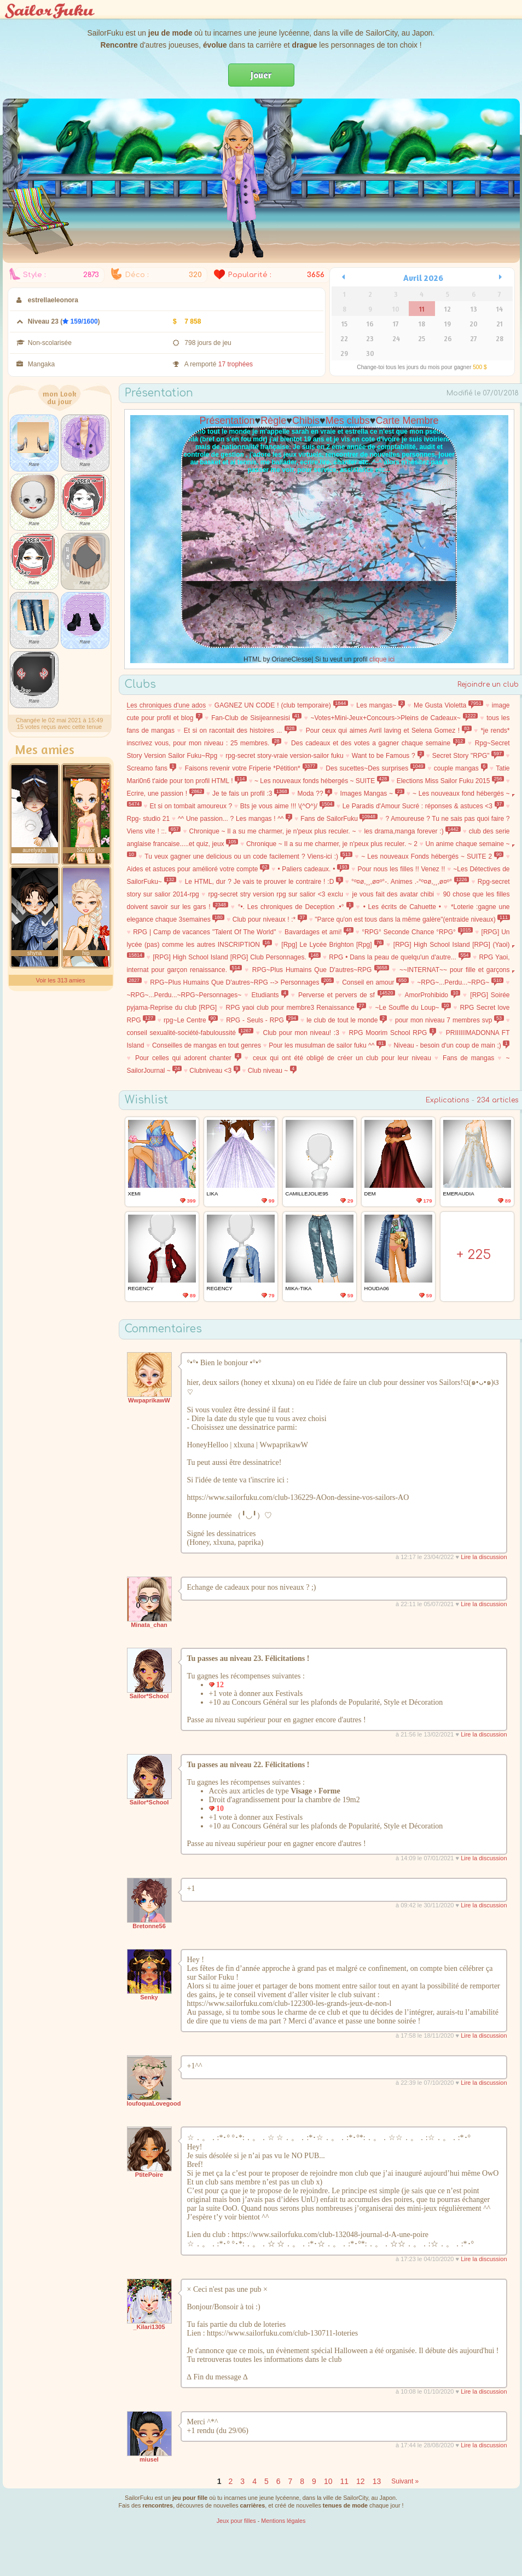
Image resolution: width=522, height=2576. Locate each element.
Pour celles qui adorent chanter (188, 1058)
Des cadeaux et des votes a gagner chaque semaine (378, 743)
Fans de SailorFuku (339, 819)
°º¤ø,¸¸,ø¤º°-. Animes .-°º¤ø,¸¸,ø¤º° (410, 882)
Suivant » (405, 2481)
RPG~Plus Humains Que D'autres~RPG (321, 970)
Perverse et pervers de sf (346, 995)
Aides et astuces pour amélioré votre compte (198, 869)
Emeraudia (458, 1194)
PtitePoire (149, 2174)
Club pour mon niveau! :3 (301, 1033)
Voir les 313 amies (60, 980)
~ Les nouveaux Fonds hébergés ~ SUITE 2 (432, 856)
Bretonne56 (149, 1926)
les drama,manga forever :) (412, 831)
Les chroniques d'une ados (166, 705)
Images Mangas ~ (372, 793)
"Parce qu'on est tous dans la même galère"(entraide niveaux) (412, 919)
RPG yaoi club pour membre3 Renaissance (296, 1007)
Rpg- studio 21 (148, 819)
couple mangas (461, 768)
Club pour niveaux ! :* (270, 919)
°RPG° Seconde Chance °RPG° (417, 932)
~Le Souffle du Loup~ (413, 1007)
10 (328, 2481)
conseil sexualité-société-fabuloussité (190, 1033)
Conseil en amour (375, 982)
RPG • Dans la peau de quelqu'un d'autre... (400, 957)
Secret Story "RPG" (468, 756)
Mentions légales (283, 2520)
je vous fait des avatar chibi (393, 894)
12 (360, 2481)
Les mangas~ (380, 705)
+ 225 (473, 1254)
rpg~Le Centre (191, 1020)
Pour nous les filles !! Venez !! (401, 869)
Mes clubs (348, 420)
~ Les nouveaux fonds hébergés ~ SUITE (321, 781)
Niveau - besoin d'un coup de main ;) (451, 1045)
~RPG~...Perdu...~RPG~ (460, 982)
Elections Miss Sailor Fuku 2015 (450, 781)
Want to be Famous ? (388, 756)
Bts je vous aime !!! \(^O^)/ (287, 806)
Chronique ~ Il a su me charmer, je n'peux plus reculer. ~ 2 (331, 844)
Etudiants (270, 995)
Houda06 (376, 1288)
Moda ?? (314, 793)
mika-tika (299, 1288)
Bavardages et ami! (319, 932)
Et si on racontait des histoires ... (240, 730)
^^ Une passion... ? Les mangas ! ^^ (235, 819)
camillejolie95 (307, 1194)
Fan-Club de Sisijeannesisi (256, 718)
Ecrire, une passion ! (166, 793)
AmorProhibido (432, 995)
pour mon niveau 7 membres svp (449, 1020)
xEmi (134, 1194)
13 (377, 2481)
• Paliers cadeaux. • (313, 869)
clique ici (382, 659)
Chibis (306, 420)
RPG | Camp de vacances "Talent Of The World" (204, 932)
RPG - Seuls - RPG (262, 1020)
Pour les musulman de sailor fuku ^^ (327, 1045)
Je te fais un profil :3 (250, 793)
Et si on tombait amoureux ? (190, 806)
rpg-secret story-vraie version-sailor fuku (284, 756)
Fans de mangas (468, 1058)
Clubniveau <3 (214, 1070)
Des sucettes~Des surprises (375, 768)
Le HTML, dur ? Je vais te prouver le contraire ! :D (264, 882)
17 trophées (235, 364)
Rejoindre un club (488, 684)
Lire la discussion (484, 1557)
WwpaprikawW (149, 1400)
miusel (149, 2459)
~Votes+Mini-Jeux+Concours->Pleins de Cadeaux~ (394, 718)
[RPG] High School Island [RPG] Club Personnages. (237, 957)
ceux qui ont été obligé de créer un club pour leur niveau (342, 1058)
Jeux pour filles (236, 2520)
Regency (141, 1288)
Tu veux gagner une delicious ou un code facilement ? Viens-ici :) (248, 856)
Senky (149, 1997)
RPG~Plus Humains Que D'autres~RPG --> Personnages (241, 982)
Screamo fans (152, 768)
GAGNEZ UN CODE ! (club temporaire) (281, 705)
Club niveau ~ (272, 1070)
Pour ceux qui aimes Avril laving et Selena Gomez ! (389, 730)
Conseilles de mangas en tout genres (206, 1045)
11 (344, 2481)
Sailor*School (149, 1696)
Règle (273, 420)
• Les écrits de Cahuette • (402, 907)
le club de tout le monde (346, 1020)
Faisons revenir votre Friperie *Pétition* (251, 768)
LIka (212, 1194)
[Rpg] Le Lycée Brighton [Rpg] (332, 944)
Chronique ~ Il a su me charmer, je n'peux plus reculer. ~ (272, 831)
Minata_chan (149, 1625)
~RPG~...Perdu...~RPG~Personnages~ (184, 995)
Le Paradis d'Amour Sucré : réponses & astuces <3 (423, 806)
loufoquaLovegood (154, 2103)
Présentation (227, 420)
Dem (370, 1194)
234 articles (498, 1100)
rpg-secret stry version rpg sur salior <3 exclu (275, 894)
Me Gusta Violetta (448, 705)
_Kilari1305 (149, 2327)
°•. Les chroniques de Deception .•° (295, 907)
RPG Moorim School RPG (392, 1033)
